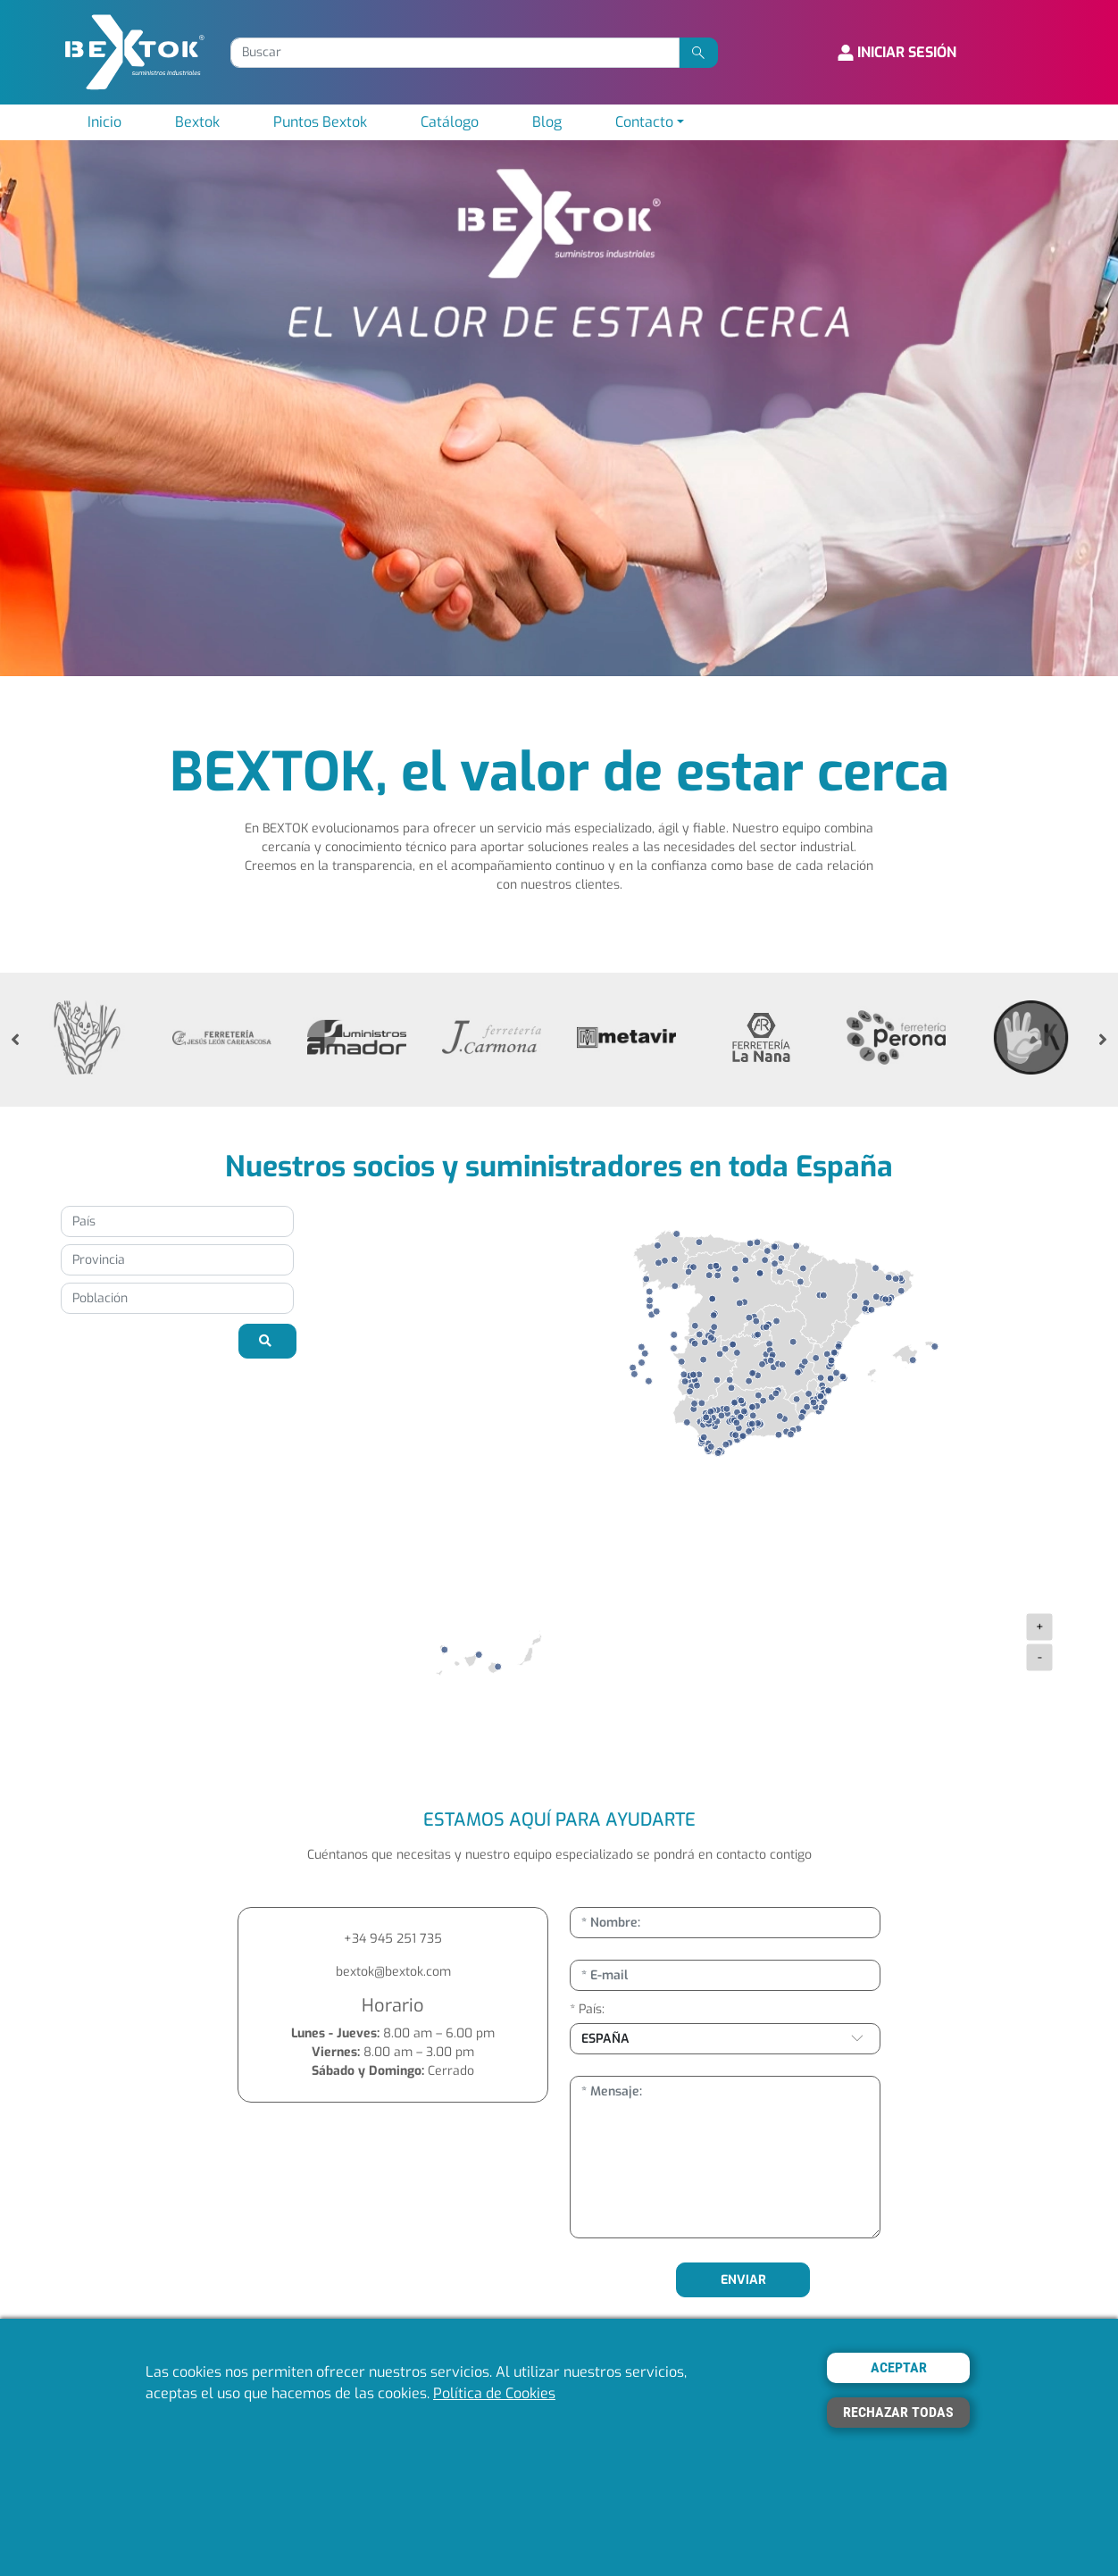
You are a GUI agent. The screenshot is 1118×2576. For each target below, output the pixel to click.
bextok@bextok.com (393, 1971)
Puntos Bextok (320, 122)
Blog (547, 122)
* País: (587, 2009)
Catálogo (450, 122)
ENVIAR (743, 2279)
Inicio (104, 122)
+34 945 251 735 (393, 1938)
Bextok (197, 122)
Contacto (644, 122)
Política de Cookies (494, 2393)
